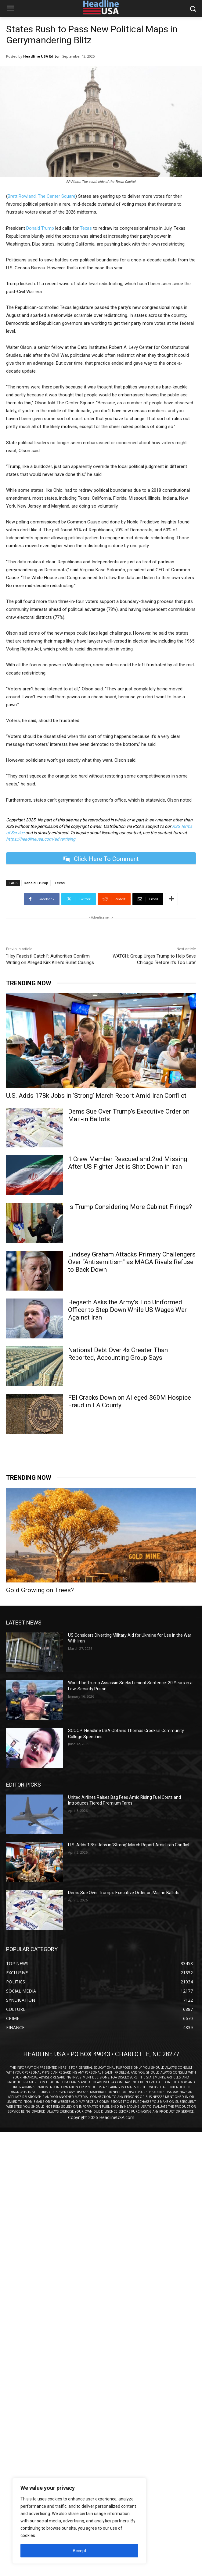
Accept (79, 2550)
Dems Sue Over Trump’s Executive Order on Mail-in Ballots (123, 1892)
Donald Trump (40, 228)
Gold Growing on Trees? (40, 1590)
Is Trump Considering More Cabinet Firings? (130, 1206)
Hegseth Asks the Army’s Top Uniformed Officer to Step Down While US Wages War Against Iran (127, 1310)
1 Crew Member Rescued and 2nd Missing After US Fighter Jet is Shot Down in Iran (127, 1162)
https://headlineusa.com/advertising (40, 839)
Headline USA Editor (41, 56)
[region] (79, 2521)
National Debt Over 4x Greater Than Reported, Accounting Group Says (118, 1353)
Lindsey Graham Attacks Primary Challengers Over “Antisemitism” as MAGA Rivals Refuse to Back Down (132, 1262)
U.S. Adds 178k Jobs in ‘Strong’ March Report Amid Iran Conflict (96, 1095)
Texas (86, 228)
